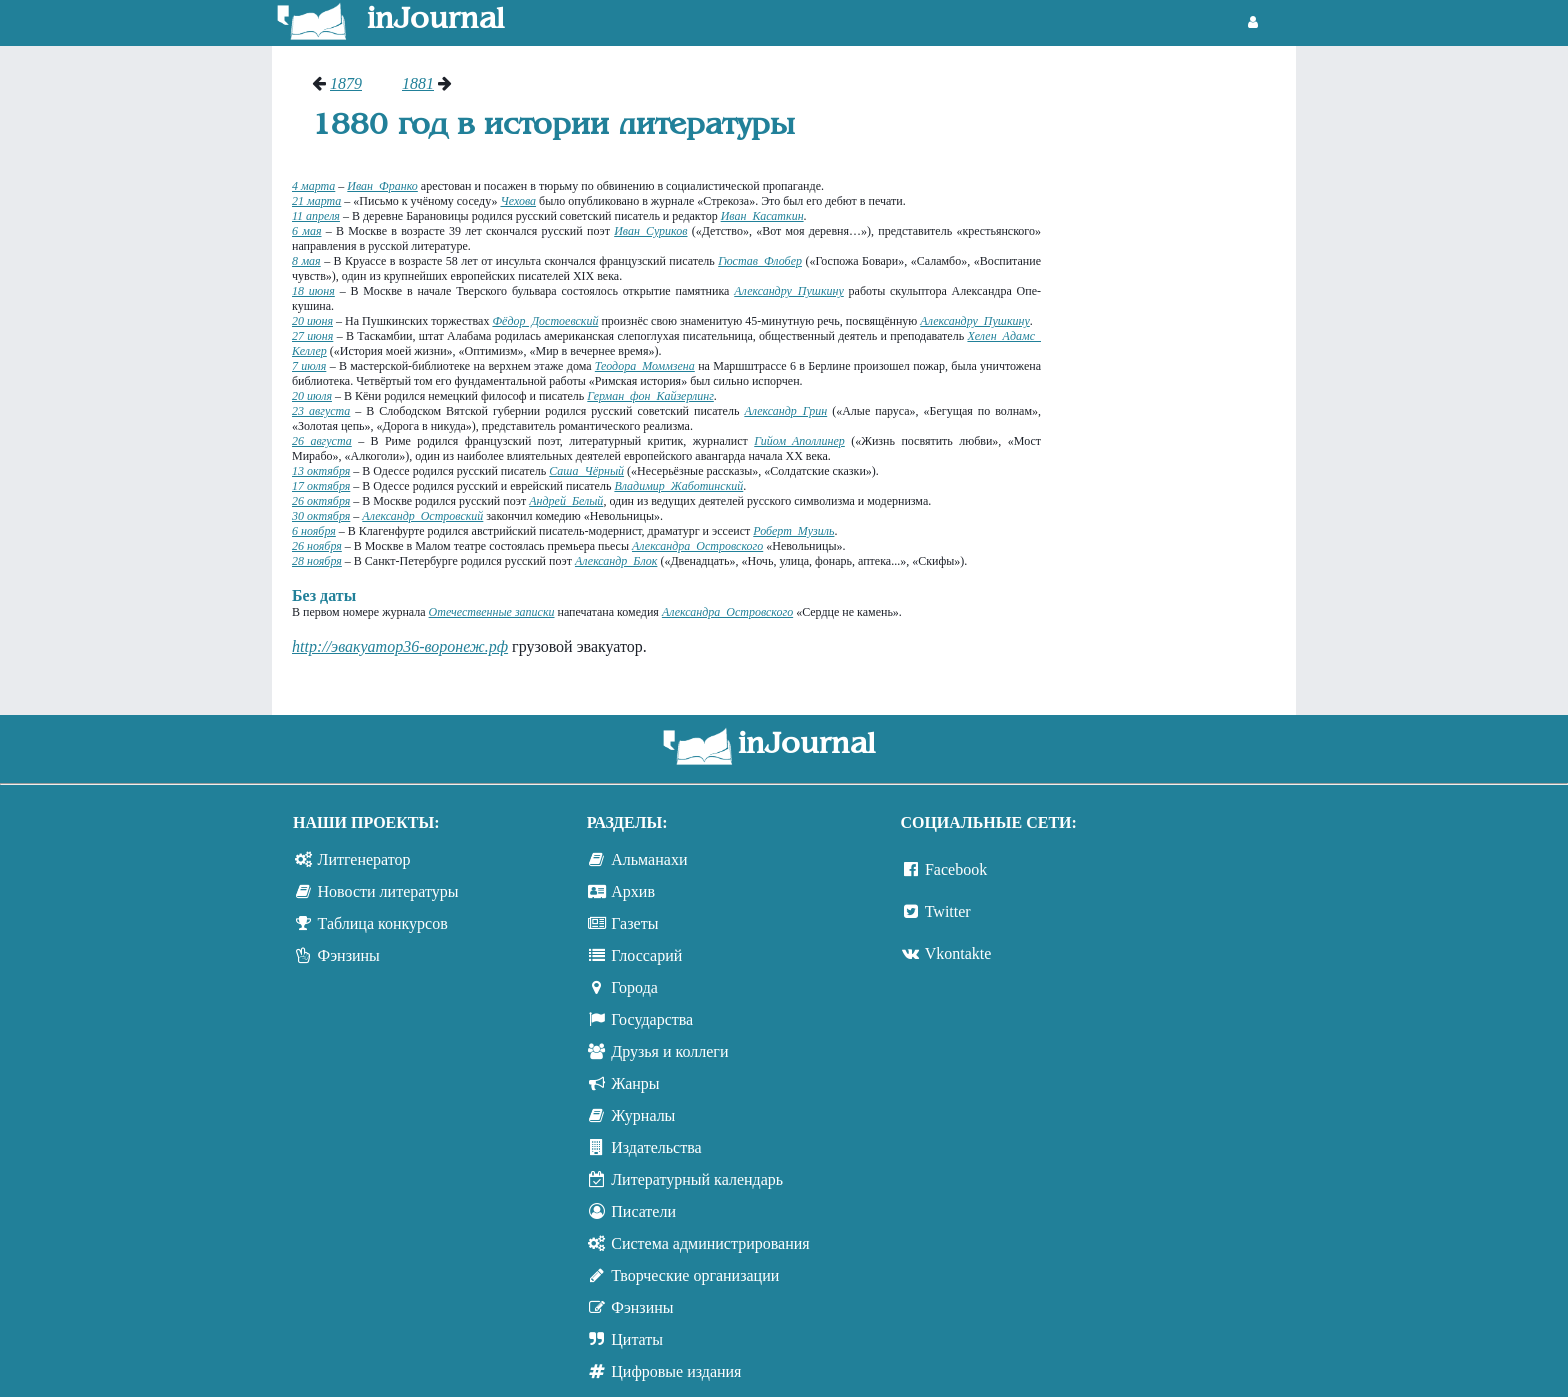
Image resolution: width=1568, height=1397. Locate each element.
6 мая (307, 231)
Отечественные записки (492, 612)
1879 (346, 83)
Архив (633, 891)
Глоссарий (646, 955)
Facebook (956, 869)
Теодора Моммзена (645, 366)
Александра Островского (697, 546)
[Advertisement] (1178, 375)
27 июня (312, 336)
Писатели (643, 1211)
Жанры (635, 1083)
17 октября (321, 486)
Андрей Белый (566, 501)
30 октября (321, 516)
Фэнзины (349, 955)
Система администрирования (710, 1243)
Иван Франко (382, 186)
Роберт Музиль (793, 531)
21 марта (316, 201)
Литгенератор (364, 859)
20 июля (312, 396)
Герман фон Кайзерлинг (650, 396)
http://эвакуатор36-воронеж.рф (400, 646)
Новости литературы (388, 891)
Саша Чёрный (586, 471)
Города (634, 987)
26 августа (322, 441)
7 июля (309, 366)
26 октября (321, 501)
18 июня (313, 291)
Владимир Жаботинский (678, 486)
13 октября (321, 471)
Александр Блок (616, 561)
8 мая (306, 261)
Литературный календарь (697, 1179)
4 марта (313, 186)
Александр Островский (422, 516)
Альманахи (649, 859)
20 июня (312, 321)
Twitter (948, 911)
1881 (418, 83)
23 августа (321, 411)
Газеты (634, 923)
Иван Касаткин (762, 216)
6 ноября (314, 531)
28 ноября (317, 561)
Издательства (656, 1147)
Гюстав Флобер (760, 261)
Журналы (643, 1115)
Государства (652, 1019)
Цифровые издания (676, 1371)
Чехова (518, 201)
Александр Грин (785, 411)
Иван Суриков (650, 231)
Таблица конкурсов (383, 923)
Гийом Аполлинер (799, 441)
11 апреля (316, 216)
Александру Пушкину (789, 291)
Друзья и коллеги (669, 1051)
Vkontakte (958, 953)
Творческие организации (695, 1275)
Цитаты (637, 1339)
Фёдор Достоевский (545, 321)
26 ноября (317, 546)
